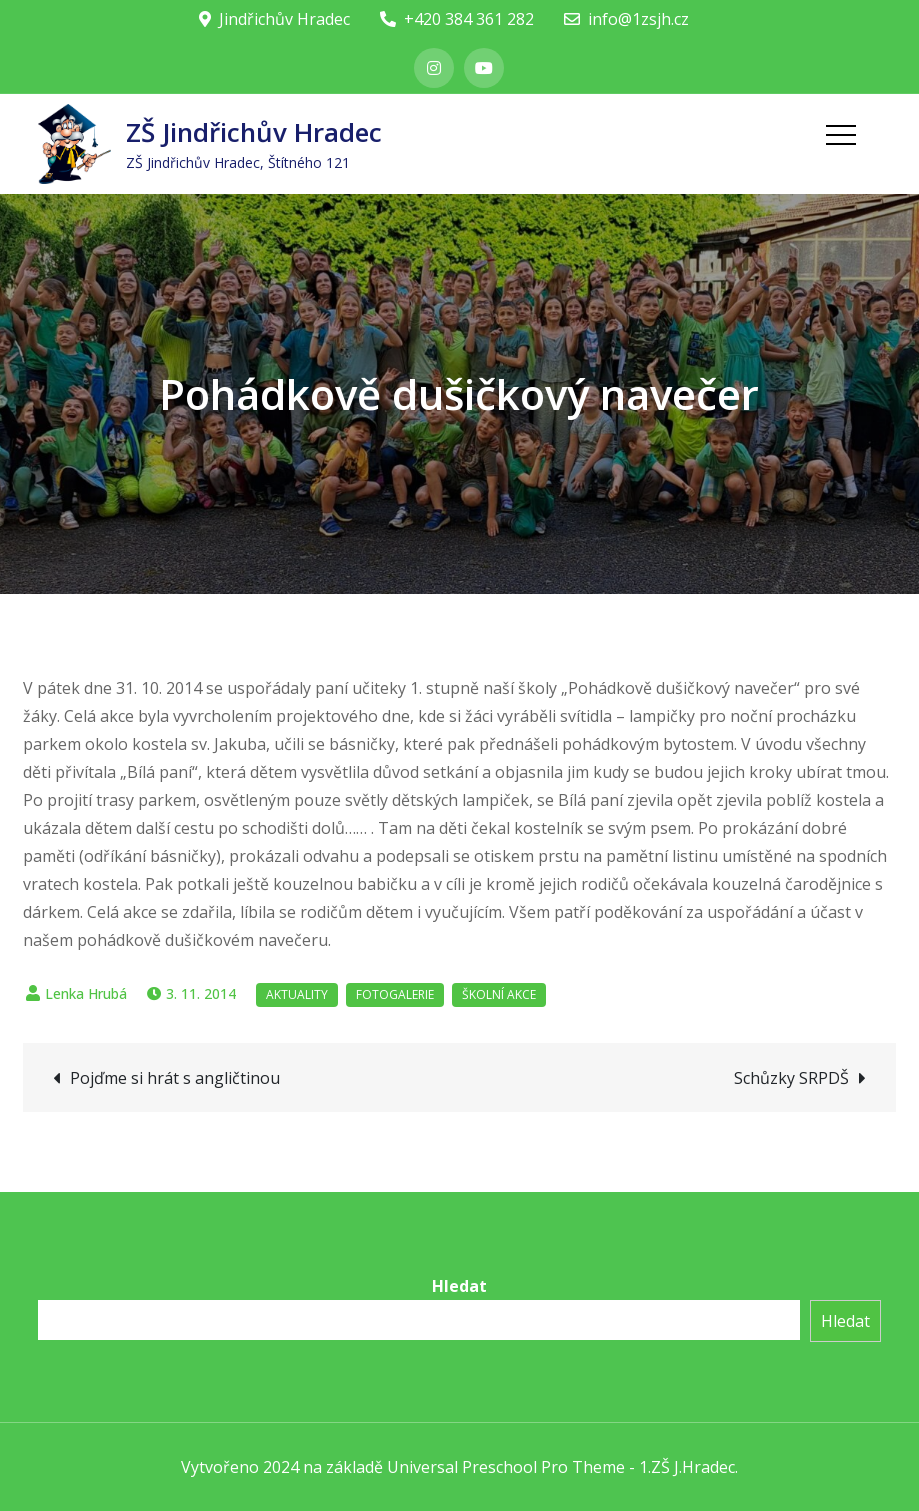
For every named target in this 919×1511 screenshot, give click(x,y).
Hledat (459, 1286)
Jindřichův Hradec (274, 19)
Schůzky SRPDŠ (791, 1078)
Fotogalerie (395, 994)
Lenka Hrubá (86, 993)
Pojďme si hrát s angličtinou (175, 1078)
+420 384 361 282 (457, 19)
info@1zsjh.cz (626, 19)
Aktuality (297, 994)
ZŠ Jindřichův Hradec (254, 132)
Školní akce (499, 994)
